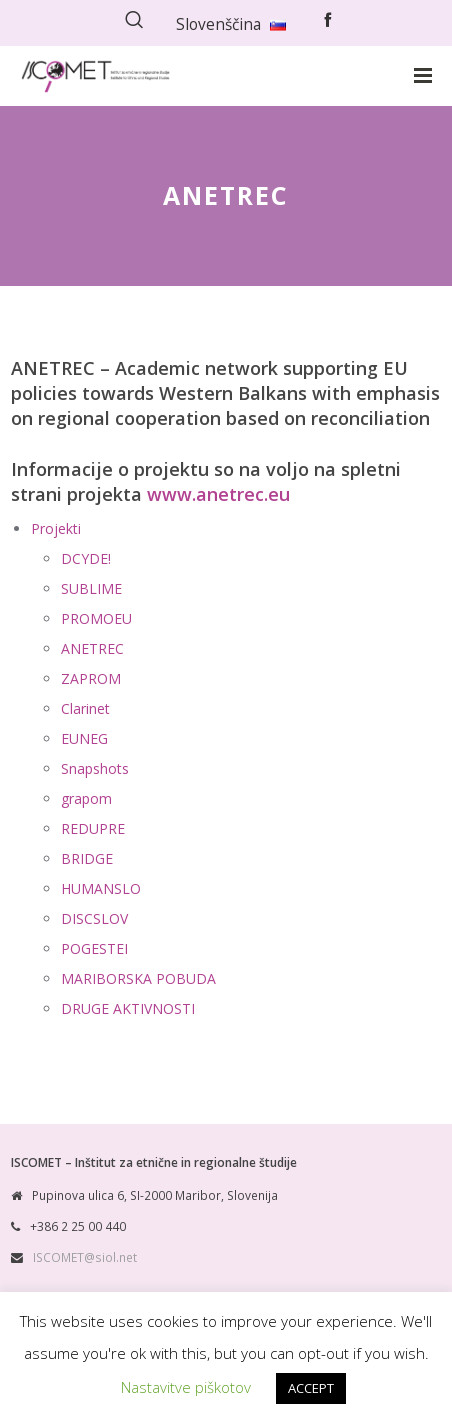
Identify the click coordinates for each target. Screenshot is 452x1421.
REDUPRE (93, 828)
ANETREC (92, 648)
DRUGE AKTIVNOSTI (128, 1008)
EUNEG (84, 738)
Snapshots (95, 768)
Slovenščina (231, 24)
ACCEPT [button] (311, 1388)
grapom (86, 798)
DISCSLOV (94, 918)
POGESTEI (94, 948)
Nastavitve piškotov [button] (186, 1387)
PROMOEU (96, 618)
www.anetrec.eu (218, 494)
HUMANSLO (101, 888)
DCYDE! (86, 558)
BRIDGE (87, 858)
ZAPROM (91, 678)
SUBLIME (91, 588)
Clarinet (85, 708)
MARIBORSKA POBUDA (138, 978)
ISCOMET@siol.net (85, 1257)
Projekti (56, 528)
